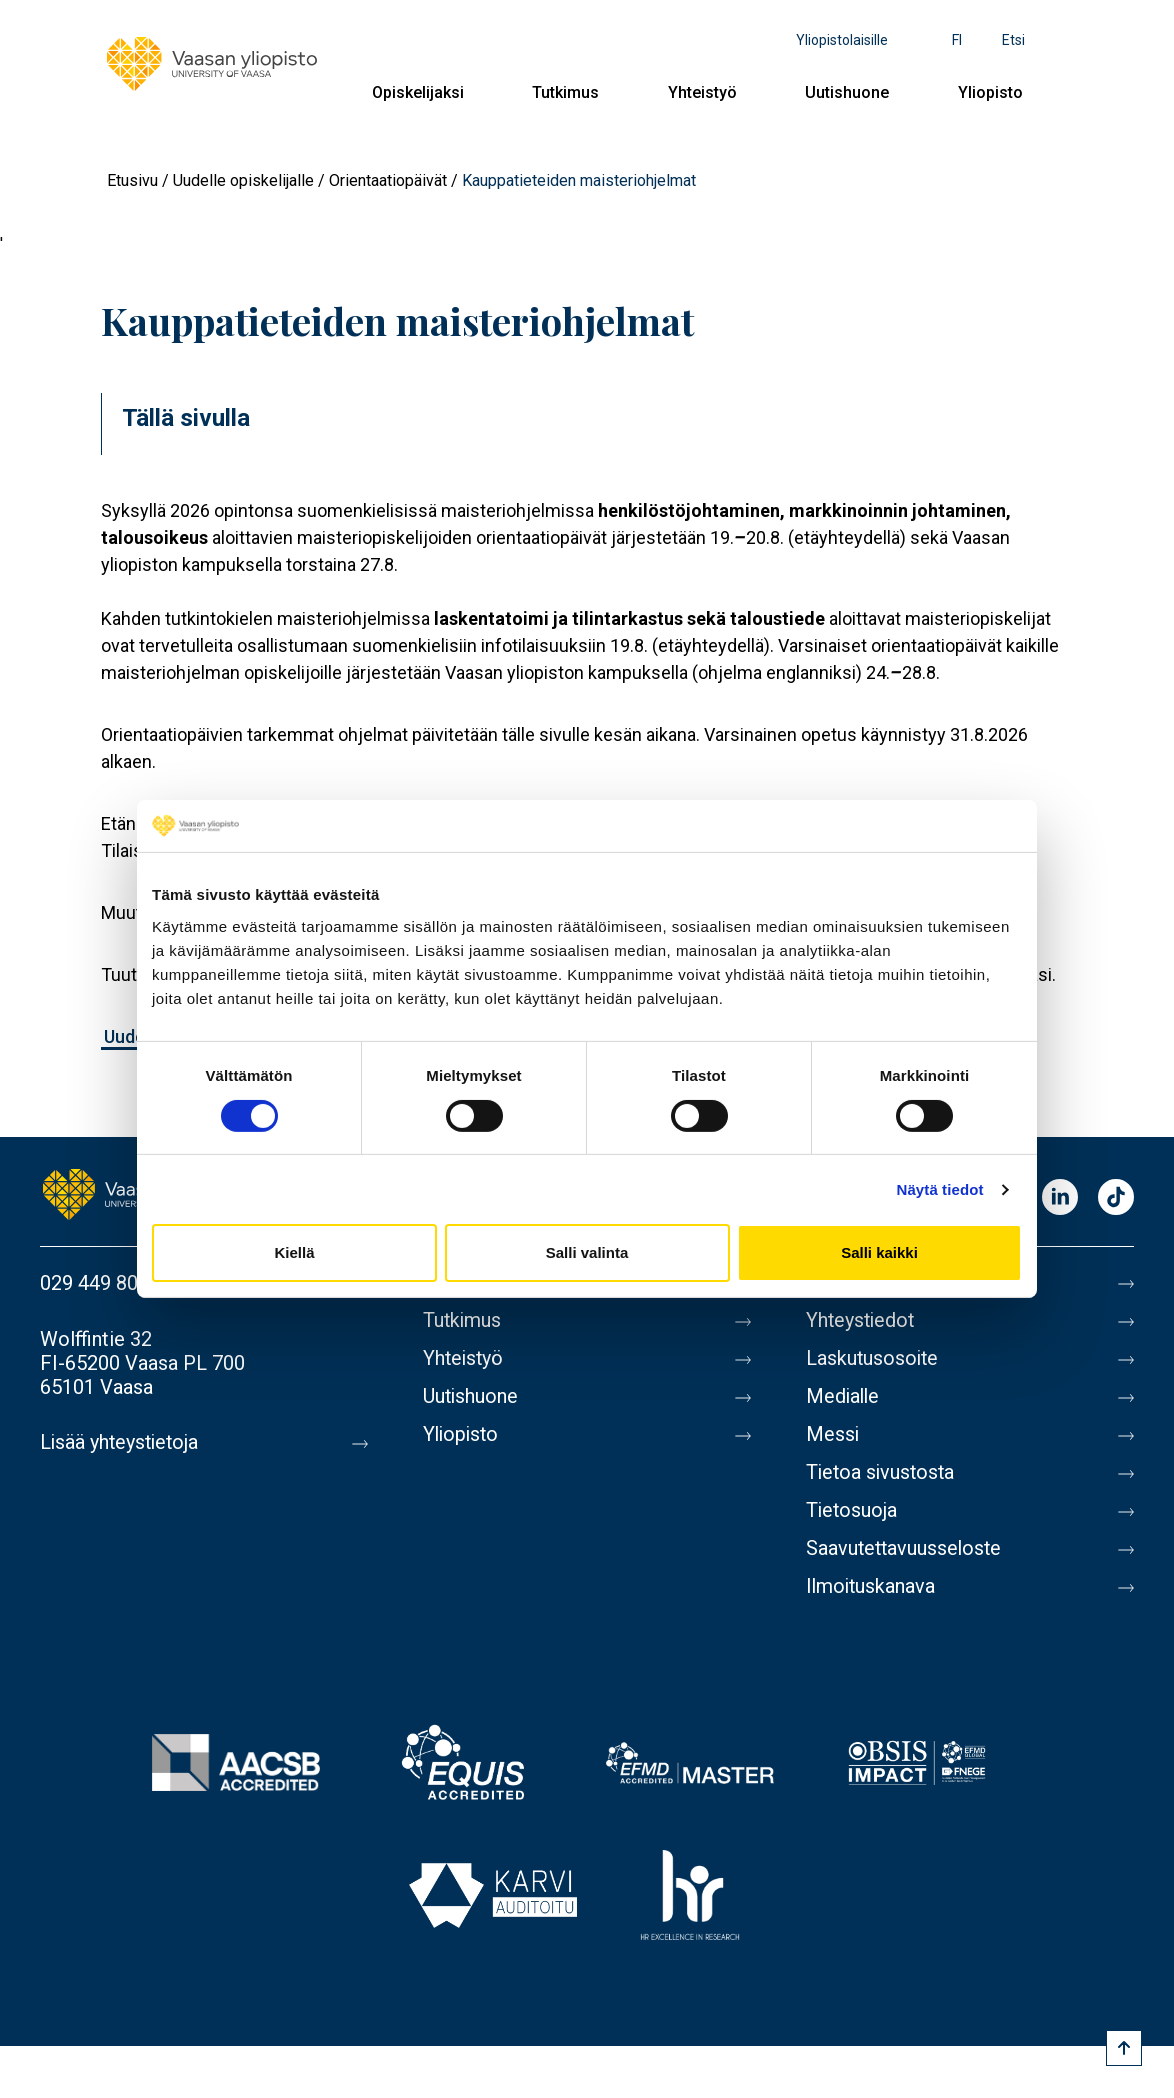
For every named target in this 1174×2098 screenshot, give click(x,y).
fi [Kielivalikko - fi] (957, 40)
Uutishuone (847, 92)
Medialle (844, 1397)
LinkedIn (1060, 1198)
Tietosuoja (852, 1511)
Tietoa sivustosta (882, 1473)
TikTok (1116, 1198)
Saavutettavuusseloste (906, 1549)
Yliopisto (990, 92)
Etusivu (132, 180)
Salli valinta (587, 1252)
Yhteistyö (702, 92)
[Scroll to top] (1124, 2048)
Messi (833, 1435)
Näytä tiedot (940, 1189)
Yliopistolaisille (842, 40)
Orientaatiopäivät (388, 180)
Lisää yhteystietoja (121, 1443)
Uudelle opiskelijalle (243, 180)
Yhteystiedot (862, 1321)
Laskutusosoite (873, 1359)
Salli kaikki (879, 1252)
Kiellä (294, 1252)
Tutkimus (565, 92)
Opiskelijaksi (418, 92)
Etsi (1013, 40)
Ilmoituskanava (872, 1587)
